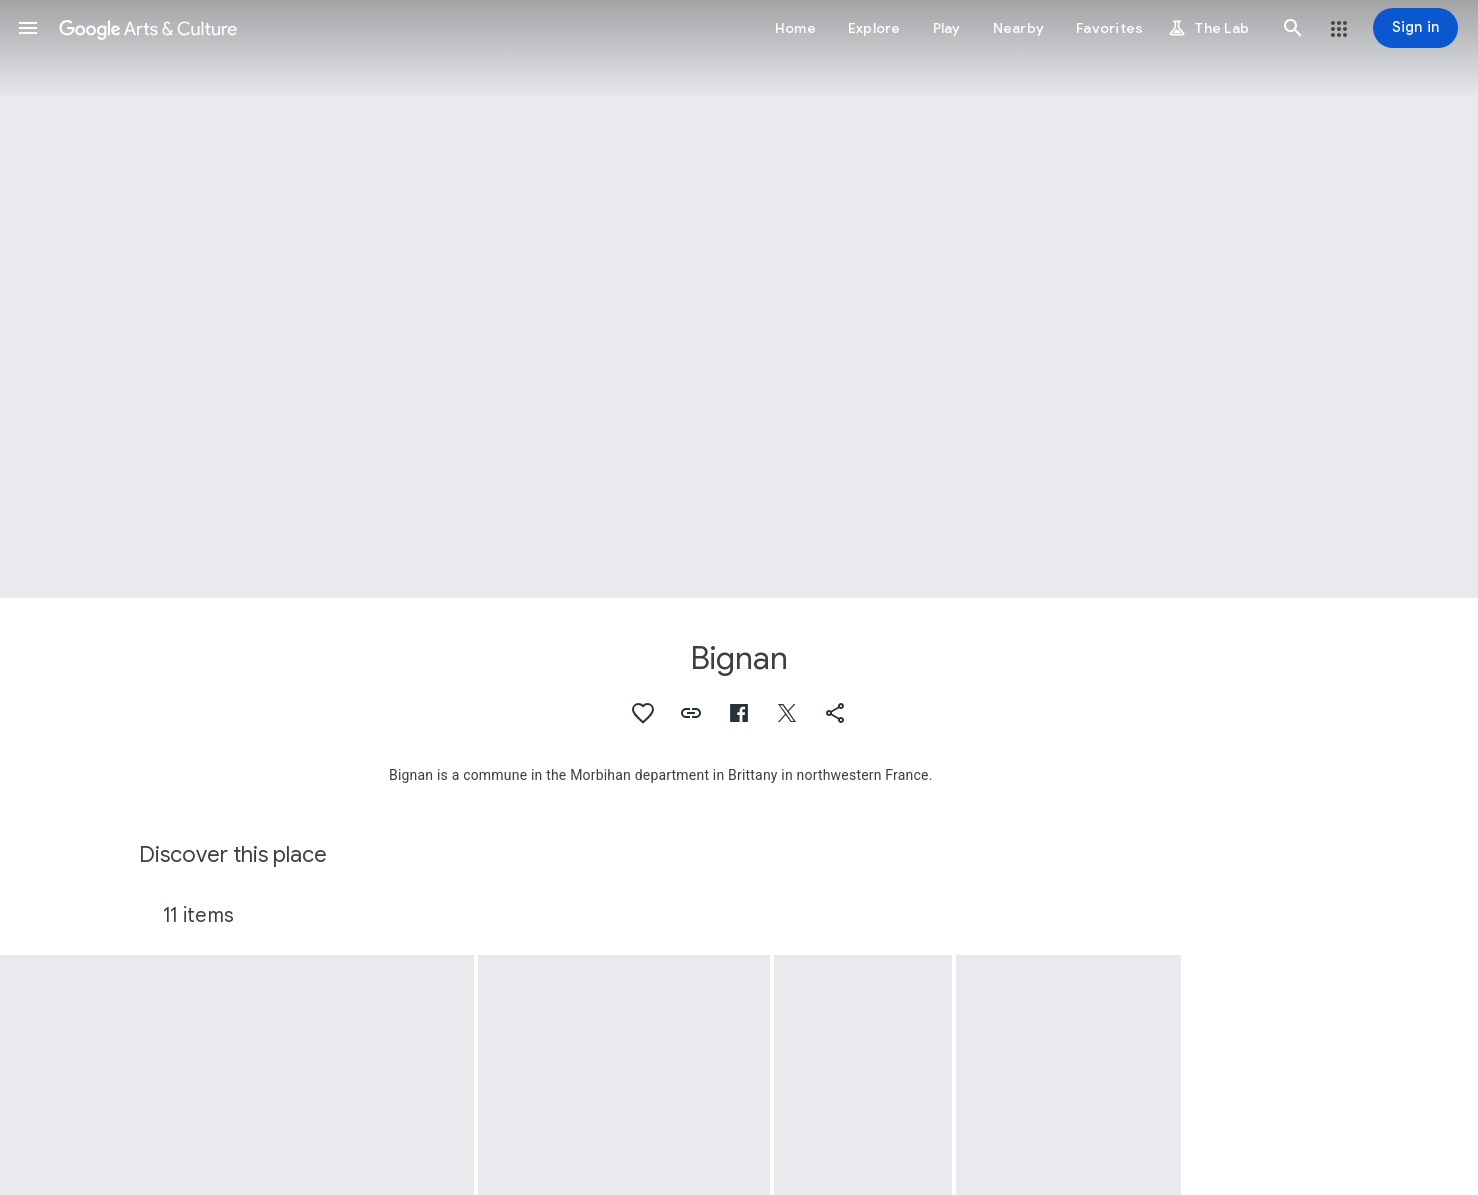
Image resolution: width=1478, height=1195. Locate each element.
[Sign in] (1415, 28)
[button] (28, 28)
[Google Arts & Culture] (148, 28)
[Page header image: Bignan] (739, 299)
